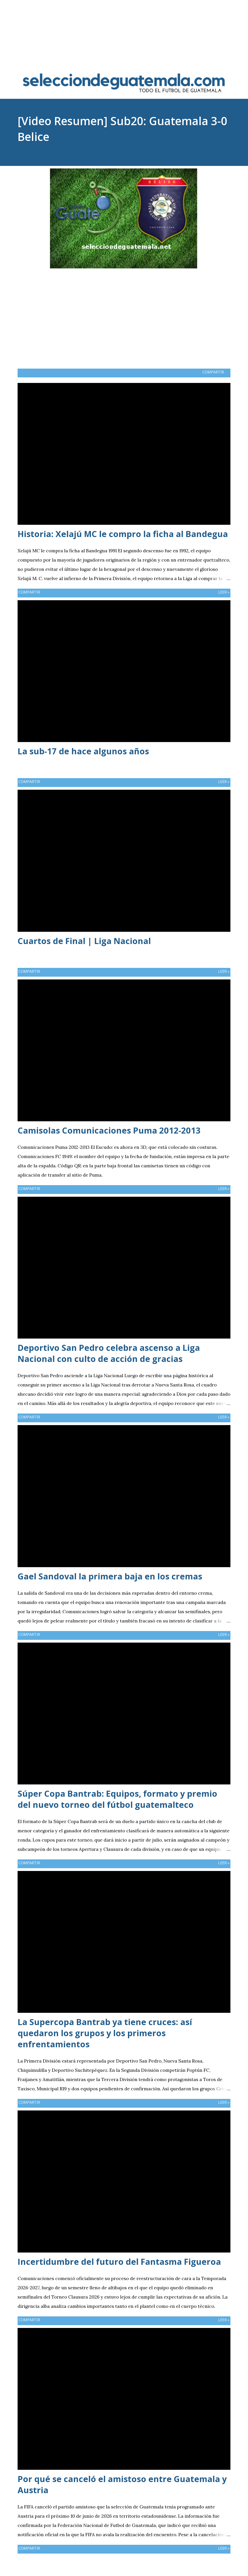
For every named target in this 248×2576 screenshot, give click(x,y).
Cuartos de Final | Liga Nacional (84, 941)
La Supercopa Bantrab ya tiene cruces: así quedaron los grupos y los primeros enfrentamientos (105, 2033)
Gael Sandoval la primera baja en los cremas (110, 1576)
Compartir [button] (213, 372)
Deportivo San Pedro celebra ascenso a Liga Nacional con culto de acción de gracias (109, 1353)
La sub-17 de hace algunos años (83, 751)
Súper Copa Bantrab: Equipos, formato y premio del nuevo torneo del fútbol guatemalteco (117, 1799)
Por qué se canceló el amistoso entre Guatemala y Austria (122, 2484)
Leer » (223, 592)
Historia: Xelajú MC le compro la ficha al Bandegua (123, 534)
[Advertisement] (124, 32)
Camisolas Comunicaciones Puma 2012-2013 (109, 1130)
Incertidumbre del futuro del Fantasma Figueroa (119, 2261)
